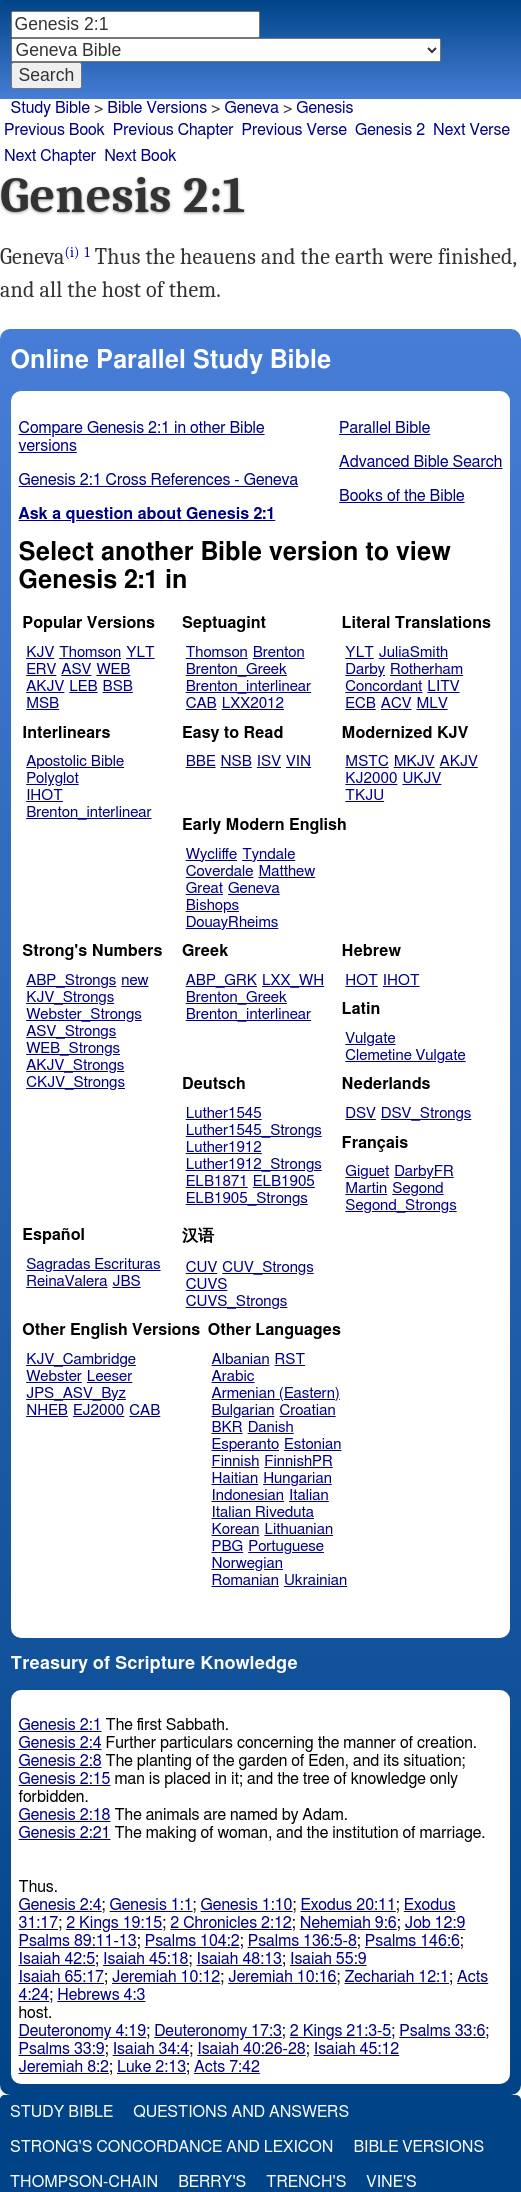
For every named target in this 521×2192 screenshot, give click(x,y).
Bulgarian (243, 1410)
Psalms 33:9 (62, 2049)
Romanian (245, 1580)
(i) (72, 252)
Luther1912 (224, 1147)
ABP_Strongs (71, 980)
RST (290, 1359)
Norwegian (247, 1563)
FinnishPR (298, 1461)
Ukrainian (315, 1580)
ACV (396, 703)
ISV (269, 761)
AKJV (45, 686)
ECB (360, 703)
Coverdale (220, 871)
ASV (76, 669)
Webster (54, 1376)
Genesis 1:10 (247, 1905)
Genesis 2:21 (65, 1833)
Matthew (286, 871)
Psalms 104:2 (192, 1941)
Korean (236, 1529)
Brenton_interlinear (248, 686)
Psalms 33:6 (442, 2031)
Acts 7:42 (227, 2067)
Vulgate (370, 1038)
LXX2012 (253, 703)
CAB (201, 703)
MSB (42, 703)
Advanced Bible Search (420, 462)
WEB (113, 669)
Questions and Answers (241, 2112)
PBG (228, 1546)
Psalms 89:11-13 (78, 1941)
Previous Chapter (173, 130)
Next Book (140, 156)
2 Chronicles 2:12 (230, 1923)
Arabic (233, 1376)
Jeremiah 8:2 (64, 2067)
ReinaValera (66, 1281)
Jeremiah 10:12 (166, 1977)
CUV (202, 1267)
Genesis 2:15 (65, 1779)
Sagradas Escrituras (93, 1264)
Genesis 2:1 (60, 1725)
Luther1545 (224, 1113)
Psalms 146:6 (412, 1941)
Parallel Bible (384, 428)
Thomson (90, 652)
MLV (431, 703)
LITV (443, 686)
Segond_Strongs (400, 1205)
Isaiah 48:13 (239, 1959)
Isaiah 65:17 (61, 1977)
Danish (271, 1427)
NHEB (47, 1410)
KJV (40, 652)
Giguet (367, 1171)
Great (204, 888)
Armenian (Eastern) (276, 1393)
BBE (201, 761)
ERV (41, 669)
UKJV (421, 778)
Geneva (254, 888)
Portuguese (286, 1546)
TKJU (364, 795)
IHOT (44, 795)
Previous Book (54, 130)
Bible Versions (157, 108)
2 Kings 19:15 (114, 1923)
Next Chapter (50, 156)
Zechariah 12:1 (396, 1977)
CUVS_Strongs (237, 1301)
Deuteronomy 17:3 (218, 2031)
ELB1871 (217, 1181)
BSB (118, 686)
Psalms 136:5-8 (302, 1941)
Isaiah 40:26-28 (251, 2049)
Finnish (236, 1461)
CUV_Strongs (267, 1267)
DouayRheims (232, 922)
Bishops (212, 905)
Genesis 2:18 (65, 1815)
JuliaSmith (413, 652)
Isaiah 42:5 (57, 1959)
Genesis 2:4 (60, 1743)
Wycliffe (211, 854)
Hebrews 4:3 (101, 1995)
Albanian (241, 1359)
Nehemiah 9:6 (348, 1923)
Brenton (279, 652)
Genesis (324, 108)
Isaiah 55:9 (328, 1959)
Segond (417, 1188)
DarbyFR (424, 1171)
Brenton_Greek (236, 669)
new (134, 980)
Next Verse (471, 130)
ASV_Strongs (71, 1031)
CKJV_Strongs (75, 1082)
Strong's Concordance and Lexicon (171, 2147)
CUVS (207, 1284)
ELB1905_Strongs (247, 1198)
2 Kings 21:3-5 (340, 2031)
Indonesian (248, 1495)
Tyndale (268, 854)
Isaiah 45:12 (356, 2049)
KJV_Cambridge (81, 1359)
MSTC (366, 761)
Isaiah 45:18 (145, 1959)
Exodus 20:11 (348, 1905)
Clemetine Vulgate (405, 1055)
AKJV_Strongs (75, 1065)
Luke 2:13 (151, 2067)
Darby (365, 669)
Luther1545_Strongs (254, 1130)
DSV (360, 1113)
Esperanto (246, 1444)
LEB (83, 686)
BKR (227, 1427)
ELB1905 (284, 1181)
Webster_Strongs (84, 1014)
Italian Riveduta (263, 1512)
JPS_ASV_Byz (76, 1393)
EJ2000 (98, 1410)
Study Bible (50, 108)
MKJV (414, 761)
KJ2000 (371, 778)
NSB (236, 761)
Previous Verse (294, 130)
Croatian (307, 1410)
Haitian (235, 1478)
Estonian (312, 1444)
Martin (366, 1188)
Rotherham (426, 669)
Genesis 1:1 (151, 1905)
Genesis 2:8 (60, 1761)
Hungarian (297, 1478)
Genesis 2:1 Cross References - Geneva (159, 480)
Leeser (109, 1376)
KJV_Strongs (70, 997)
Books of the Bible (402, 496)
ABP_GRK (221, 980)
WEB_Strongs (73, 1048)
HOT (361, 980)
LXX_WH (293, 980)
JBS (126, 1281)
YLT (140, 652)
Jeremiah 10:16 (282, 1977)
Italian (309, 1495)
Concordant (383, 686)
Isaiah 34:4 (151, 2049)
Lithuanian (298, 1529)
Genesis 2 (390, 130)
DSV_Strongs (426, 1113)
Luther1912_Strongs (254, 1164)
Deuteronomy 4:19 (83, 2031)
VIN (298, 761)
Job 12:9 (435, 1923)
